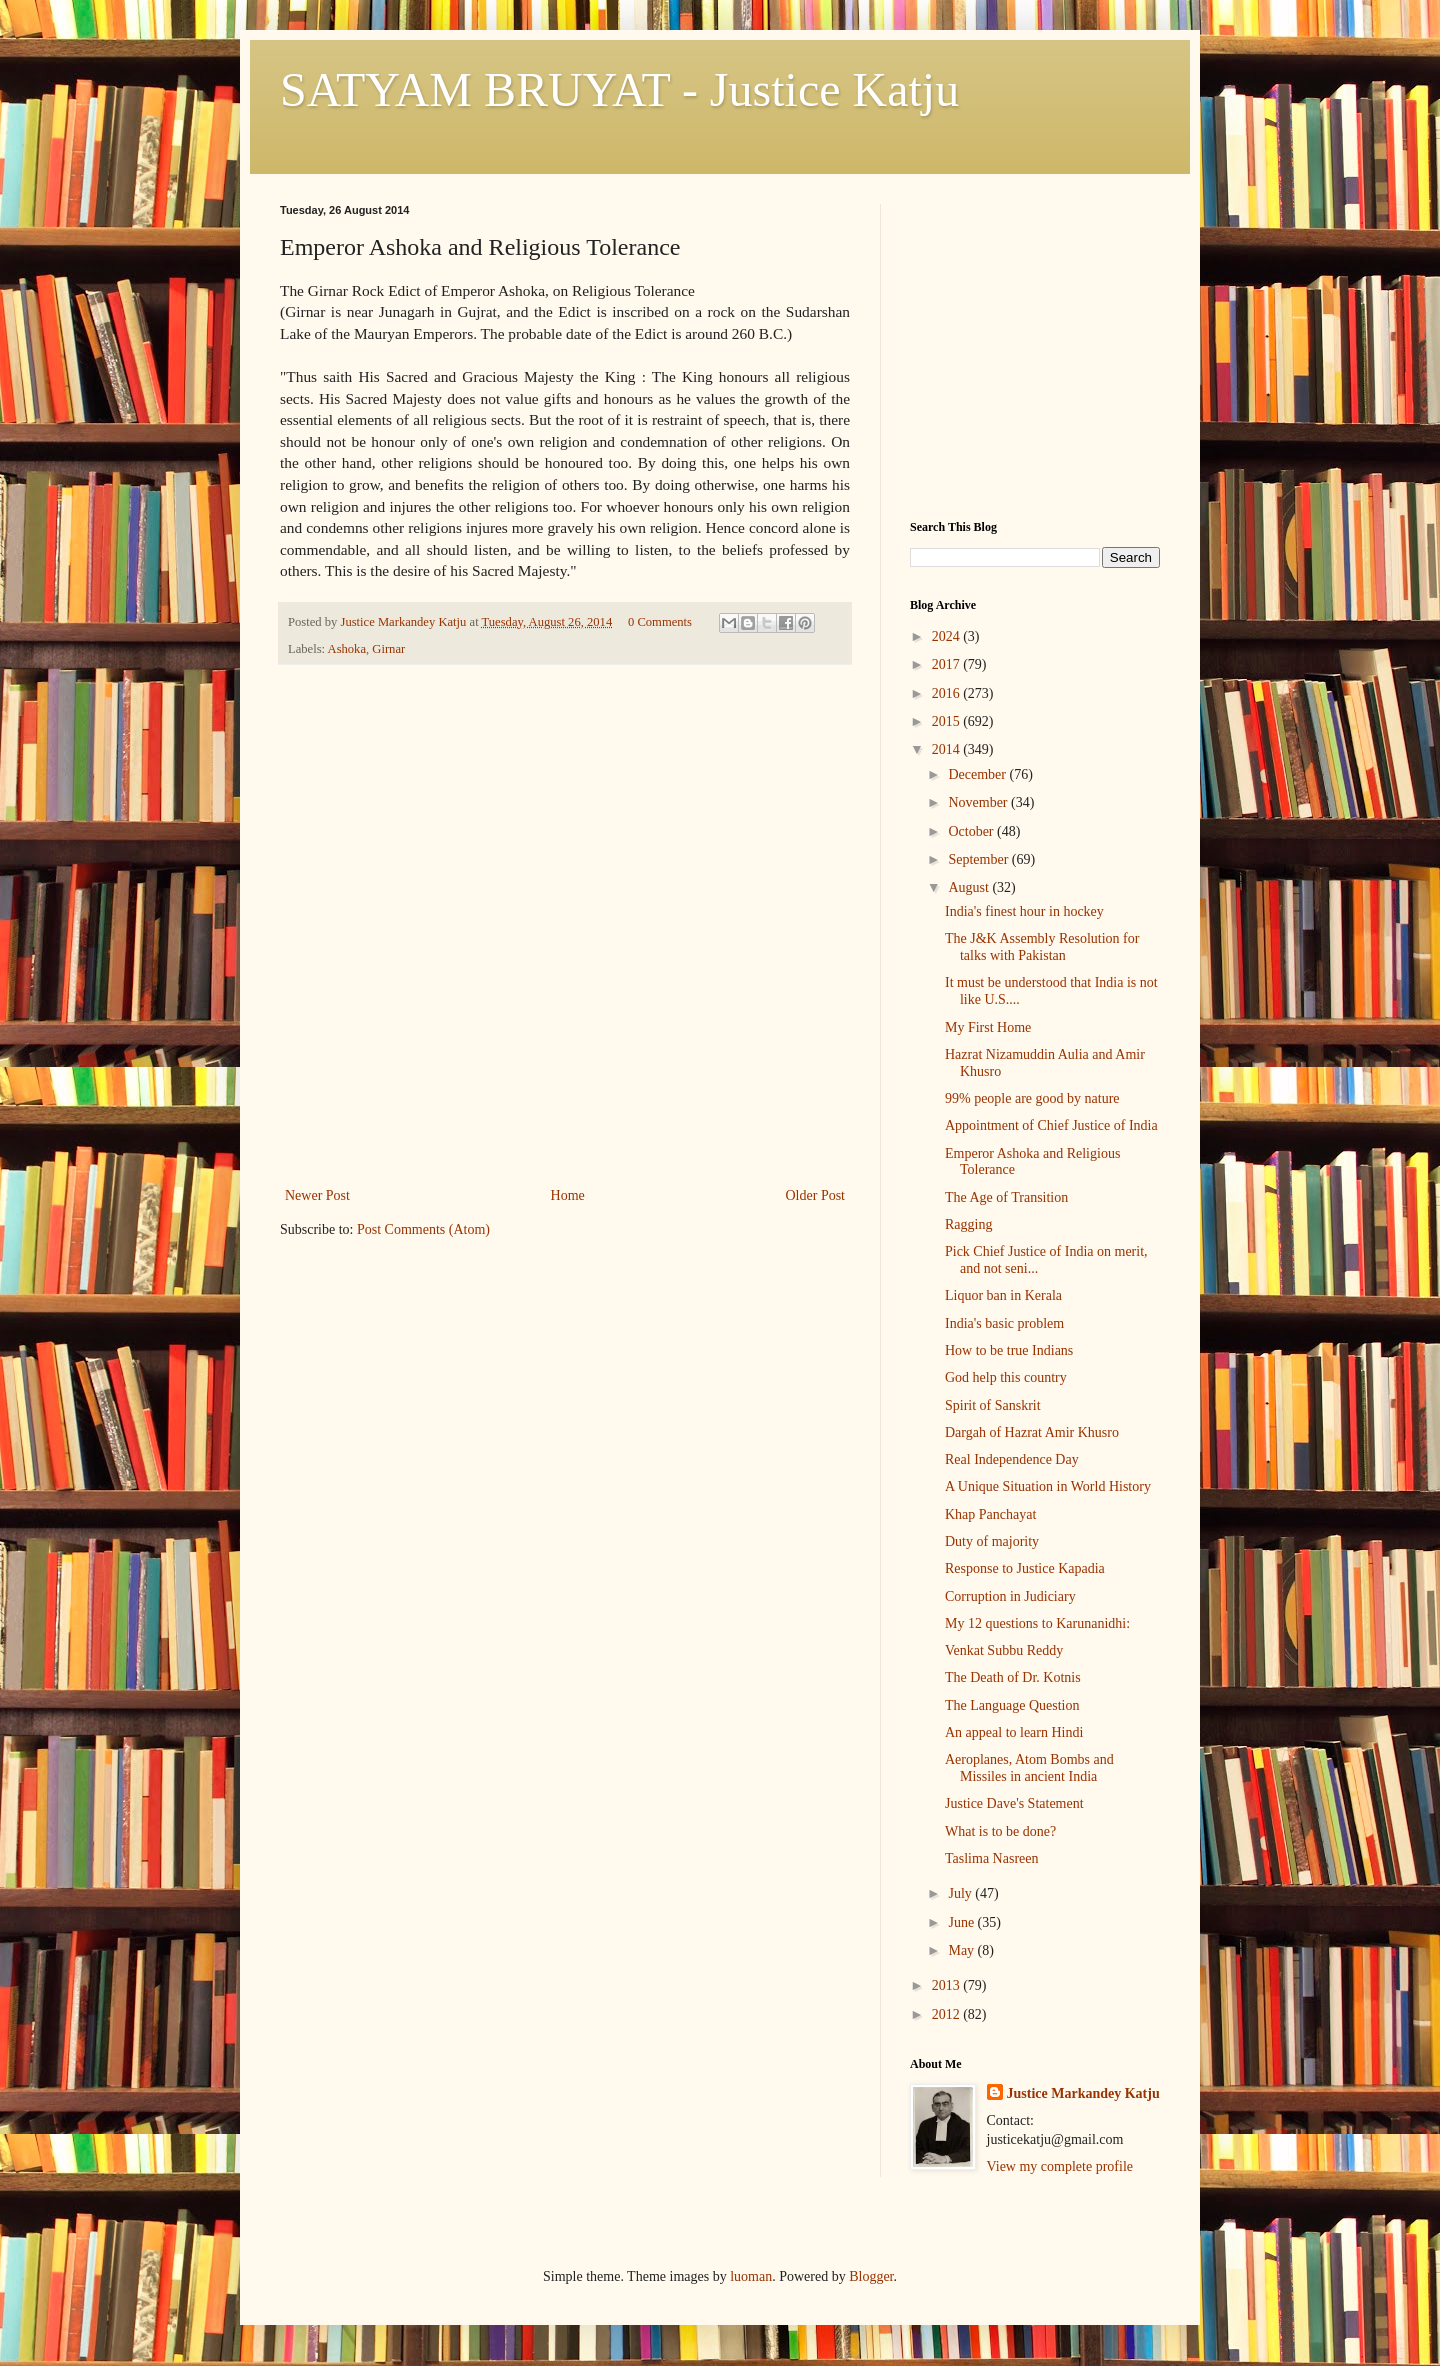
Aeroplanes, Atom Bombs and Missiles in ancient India (1029, 1768)
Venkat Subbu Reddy (1004, 1650)
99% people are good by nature (1032, 1098)
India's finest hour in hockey (1024, 911)
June (962, 1922)
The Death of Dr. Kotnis (1013, 1677)
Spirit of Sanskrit (993, 1405)
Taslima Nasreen (991, 1858)
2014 (948, 749)
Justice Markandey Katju (1083, 2093)
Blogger (871, 2276)
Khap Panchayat (990, 1514)
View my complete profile (1060, 2166)
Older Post (816, 1195)
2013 (948, 1985)
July (961, 1893)
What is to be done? (1000, 1831)
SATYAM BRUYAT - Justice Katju (619, 89)
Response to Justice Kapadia (1025, 1568)
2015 (948, 721)
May (962, 1950)
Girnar (388, 649)
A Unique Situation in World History (1048, 1486)
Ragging (968, 1224)
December (978, 774)
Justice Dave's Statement (1014, 1803)
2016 (948, 693)
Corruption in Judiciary (1010, 1596)
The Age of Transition (1006, 1197)
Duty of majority (992, 1541)
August (970, 887)
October (972, 831)
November (979, 802)
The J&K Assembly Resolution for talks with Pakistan (1042, 947)
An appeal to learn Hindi (1014, 1732)
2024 (948, 636)
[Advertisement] (565, 1033)
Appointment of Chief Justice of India (1051, 1125)
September (979, 859)
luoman (751, 2276)
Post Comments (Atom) (423, 1229)
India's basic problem (1004, 1323)
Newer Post (317, 1195)
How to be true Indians (1009, 1350)
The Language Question (1012, 1705)
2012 (948, 2014)
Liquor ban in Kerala (1003, 1295)
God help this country (1006, 1377)
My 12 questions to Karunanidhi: (1037, 1623)
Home (568, 1195)
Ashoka (347, 649)
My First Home (988, 1027)
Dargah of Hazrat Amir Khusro (1032, 1432)
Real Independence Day (1012, 1459)
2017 (948, 664)
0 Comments (660, 622)
